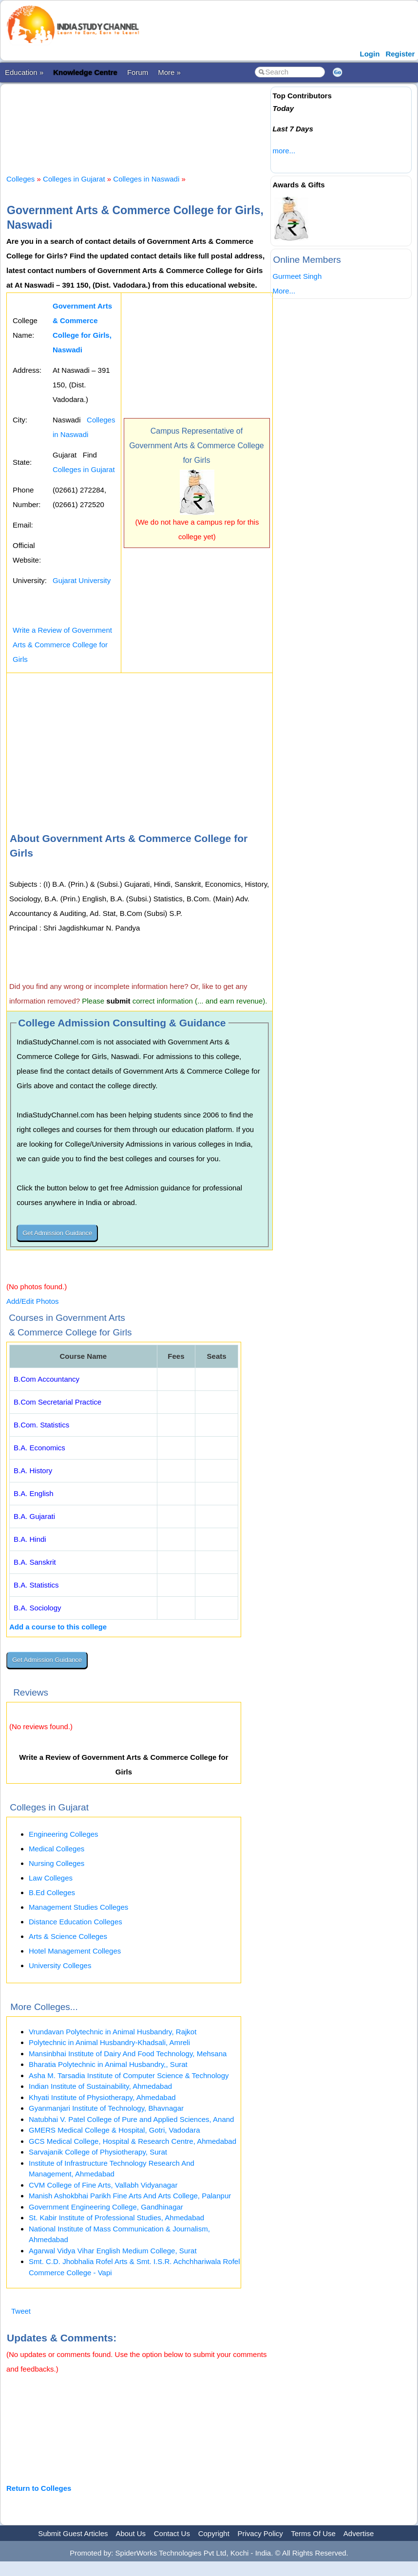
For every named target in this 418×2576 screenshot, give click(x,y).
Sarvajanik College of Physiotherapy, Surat (98, 2152)
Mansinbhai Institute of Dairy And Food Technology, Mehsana (128, 2053)
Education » (24, 72)
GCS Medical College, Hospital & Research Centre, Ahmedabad (132, 2141)
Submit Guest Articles (73, 2533)
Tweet (21, 2311)
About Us (130, 2533)
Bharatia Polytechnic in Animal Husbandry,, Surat (108, 2064)
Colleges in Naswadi (146, 179)
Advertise (358, 2533)
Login (370, 54)
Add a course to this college (58, 1627)
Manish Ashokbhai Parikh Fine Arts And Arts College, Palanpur (130, 2196)
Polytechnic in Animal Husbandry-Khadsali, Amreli (109, 2042)
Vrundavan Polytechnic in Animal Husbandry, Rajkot (112, 2032)
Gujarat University (82, 580)
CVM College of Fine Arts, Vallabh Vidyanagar (103, 2185)
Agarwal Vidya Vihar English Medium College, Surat (113, 2251)
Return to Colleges (38, 2488)
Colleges (20, 179)
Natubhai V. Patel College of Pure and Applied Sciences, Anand (131, 2119)
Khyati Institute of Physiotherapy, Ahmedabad (102, 2097)
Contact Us (172, 2533)
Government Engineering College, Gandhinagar (106, 2207)
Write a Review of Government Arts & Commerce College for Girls (62, 644)
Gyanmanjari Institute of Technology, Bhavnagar (106, 2108)
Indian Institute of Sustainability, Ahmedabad (100, 2086)
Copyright (213, 2533)
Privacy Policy (260, 2533)
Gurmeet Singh (297, 276)
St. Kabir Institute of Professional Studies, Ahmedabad (116, 2217)
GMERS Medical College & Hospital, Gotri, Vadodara (114, 2130)
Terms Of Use (313, 2533)
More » (169, 72)
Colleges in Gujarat (74, 179)
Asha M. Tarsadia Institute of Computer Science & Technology (129, 2075)
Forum (137, 72)
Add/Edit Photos (32, 1301)
